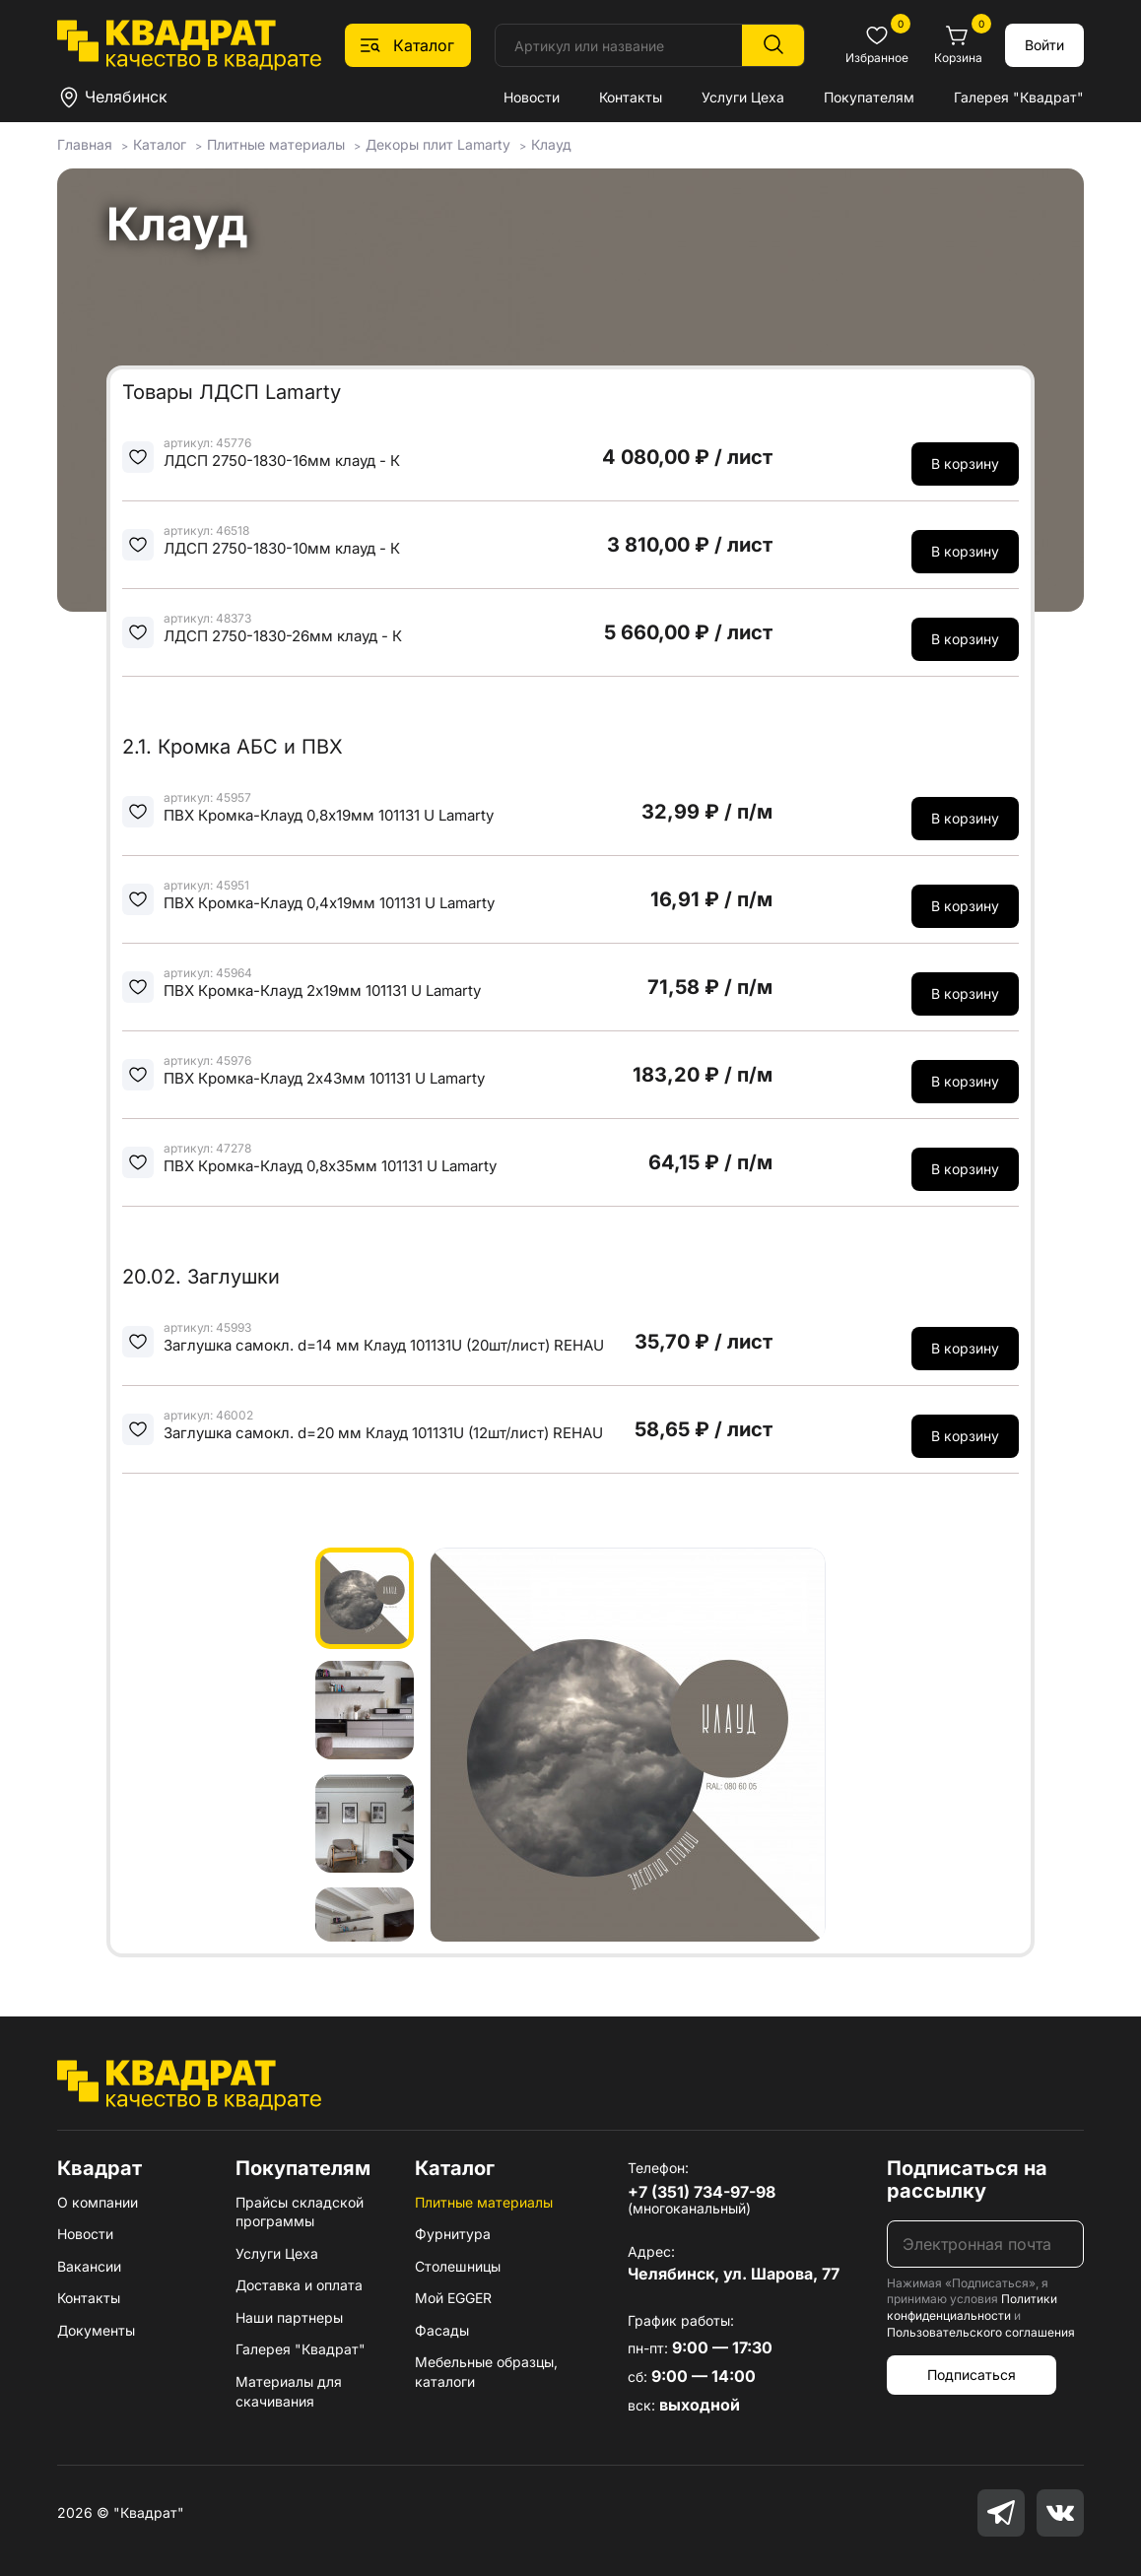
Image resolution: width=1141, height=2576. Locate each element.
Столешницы (458, 2266)
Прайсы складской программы (299, 2212)
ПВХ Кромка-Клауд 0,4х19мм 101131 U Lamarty (329, 902)
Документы (96, 2330)
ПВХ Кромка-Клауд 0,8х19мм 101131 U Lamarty (329, 815)
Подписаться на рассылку (967, 2179)
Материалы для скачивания (288, 2391)
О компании (97, 2202)
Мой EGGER (453, 2297)
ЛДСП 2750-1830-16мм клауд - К (282, 460)
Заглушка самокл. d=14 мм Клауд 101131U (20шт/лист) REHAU (384, 1345)
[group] (628, 1745)
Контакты (630, 97)
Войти (1044, 44)
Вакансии (89, 2266)
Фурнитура (453, 2233)
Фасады (442, 2330)
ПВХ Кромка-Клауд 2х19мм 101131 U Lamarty (322, 990)
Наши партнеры (289, 2317)
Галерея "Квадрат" (1019, 97)
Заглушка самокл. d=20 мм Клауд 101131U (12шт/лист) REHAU (383, 1432)
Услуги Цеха (743, 97)
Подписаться (971, 2374)
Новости (531, 97)
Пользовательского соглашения (981, 2332)
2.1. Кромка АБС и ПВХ (232, 747)
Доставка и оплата (299, 2285)
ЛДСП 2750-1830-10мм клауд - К (282, 548)
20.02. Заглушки (201, 1276)
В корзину (965, 463)
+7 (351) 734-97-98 (701, 2192)
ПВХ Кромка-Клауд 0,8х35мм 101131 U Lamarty (330, 1165)
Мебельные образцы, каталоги (486, 2371)
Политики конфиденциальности (972, 2307)
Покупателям (869, 97)
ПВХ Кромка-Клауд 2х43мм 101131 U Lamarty (324, 1078)
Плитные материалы (484, 2202)
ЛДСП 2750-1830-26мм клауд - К (283, 635)
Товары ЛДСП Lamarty (231, 392)
